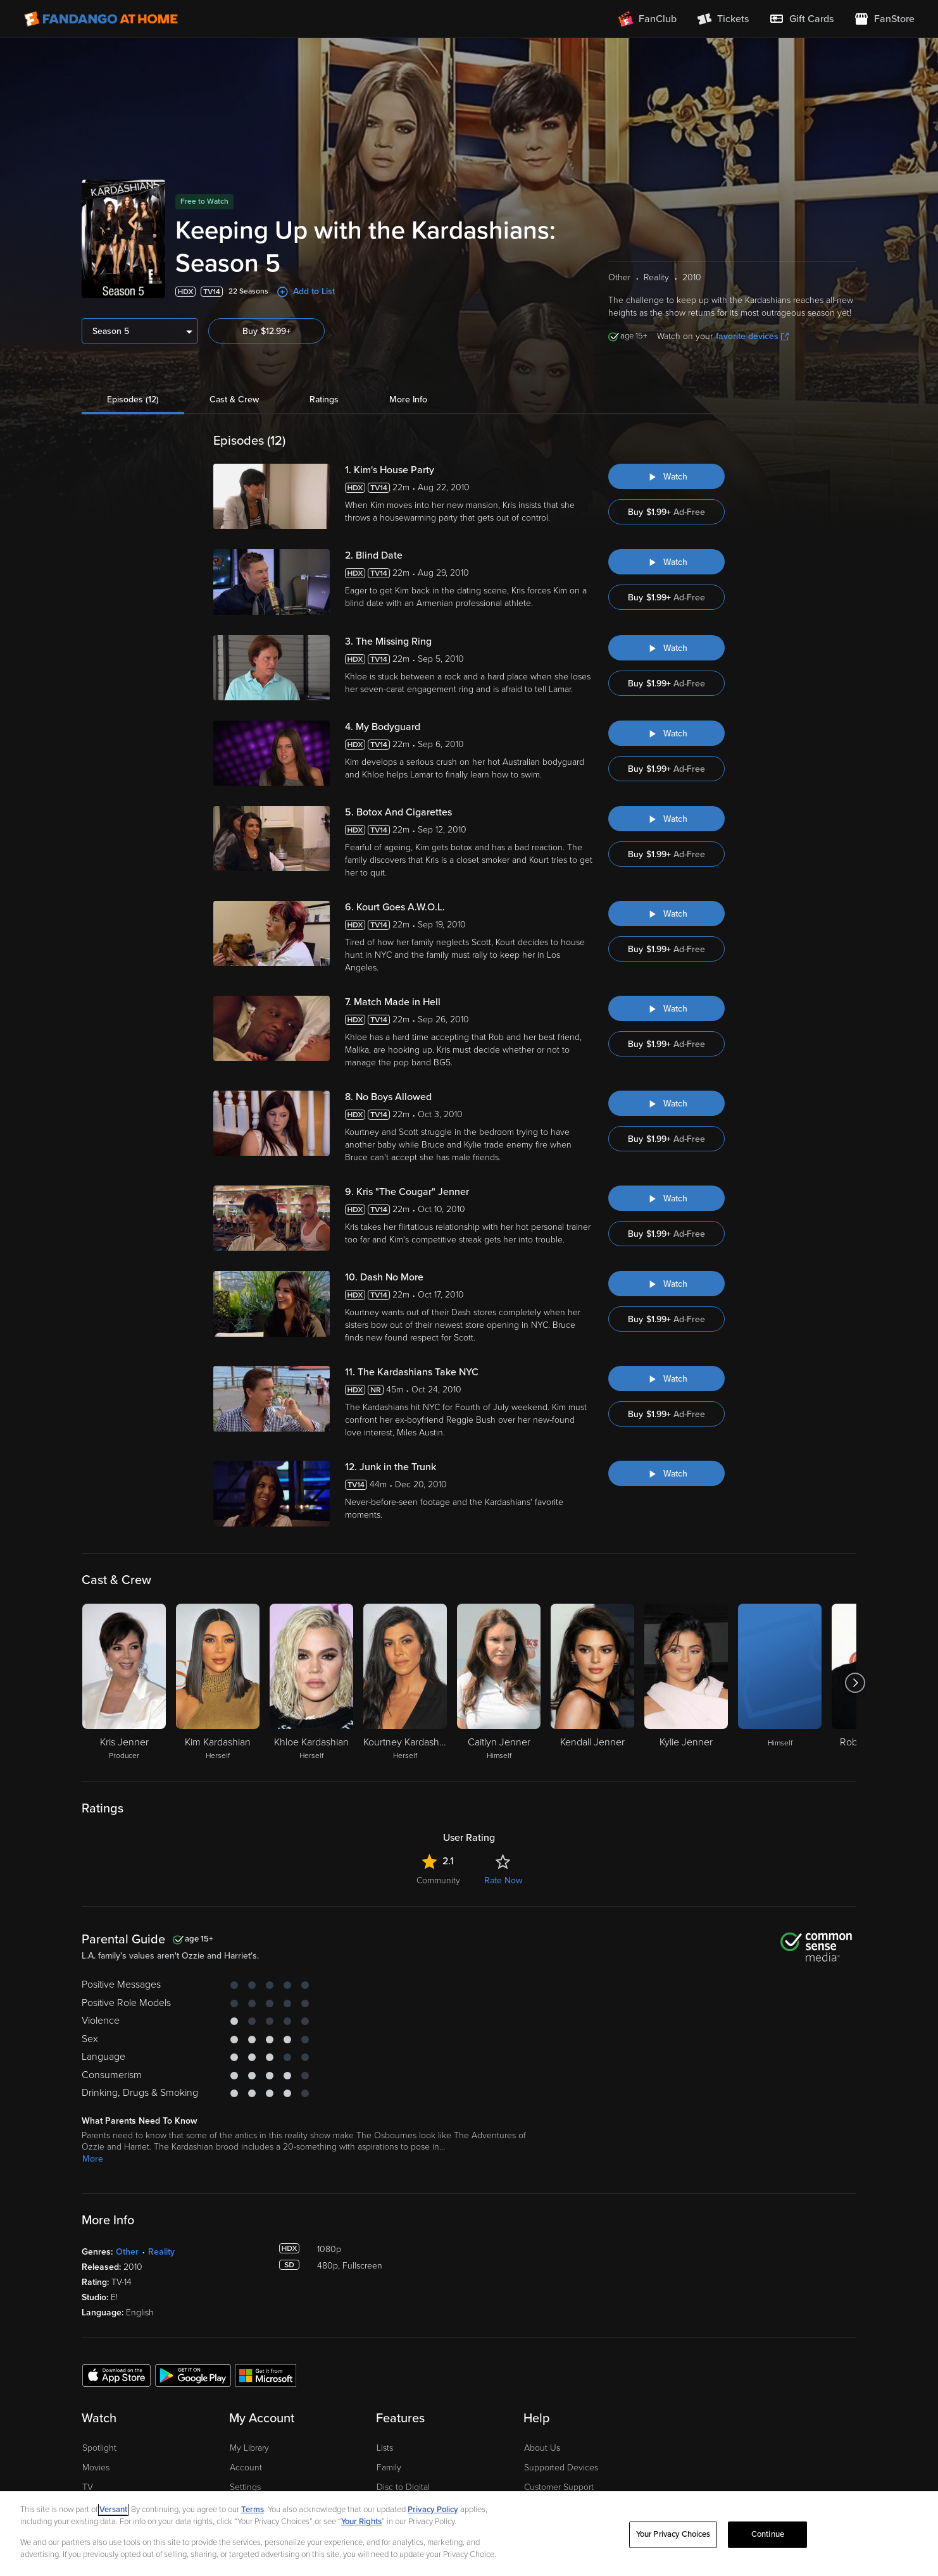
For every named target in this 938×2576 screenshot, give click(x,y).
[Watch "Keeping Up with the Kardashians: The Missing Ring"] (666, 647)
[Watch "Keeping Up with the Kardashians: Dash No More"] (666, 1283)
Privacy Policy (433, 2510)
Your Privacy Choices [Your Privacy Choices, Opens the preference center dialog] (673, 2534)
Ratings (324, 399)
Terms (252, 2510)
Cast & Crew (234, 399)
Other (127, 2251)
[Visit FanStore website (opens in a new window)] (884, 19)
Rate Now (503, 1880)
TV (87, 2487)
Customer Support (559, 2487)
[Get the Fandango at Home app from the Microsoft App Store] (266, 2374)
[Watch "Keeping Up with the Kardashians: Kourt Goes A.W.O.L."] (666, 913)
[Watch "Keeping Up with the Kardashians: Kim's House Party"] (666, 476)
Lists (385, 2448)
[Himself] (779, 1682)
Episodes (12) (133, 399)
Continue (767, 2534)
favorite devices (752, 336)
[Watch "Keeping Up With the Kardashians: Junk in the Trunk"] (666, 1473)
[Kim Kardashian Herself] (217, 1682)
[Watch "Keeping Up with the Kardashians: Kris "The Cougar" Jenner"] (666, 1198)
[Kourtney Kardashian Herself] (405, 1682)
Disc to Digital (403, 2487)
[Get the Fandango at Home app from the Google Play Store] (193, 2374)
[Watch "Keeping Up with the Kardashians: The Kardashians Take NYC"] (666, 1378)
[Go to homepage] (100, 19)
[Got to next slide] (854, 1682)
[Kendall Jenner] (592, 1682)
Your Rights (361, 2522)
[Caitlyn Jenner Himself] (498, 1682)
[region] (469, 2533)
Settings (245, 2487)
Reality (161, 2251)
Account (246, 2467)
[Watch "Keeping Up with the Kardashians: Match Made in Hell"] (666, 1008)
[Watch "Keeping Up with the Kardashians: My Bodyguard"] (666, 733)
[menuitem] (801, 19)
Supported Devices (561, 2467)
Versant (113, 2510)
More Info (408, 399)
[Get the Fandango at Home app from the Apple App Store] (116, 2374)
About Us (542, 2448)
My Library (249, 2448)
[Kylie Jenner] (686, 1682)
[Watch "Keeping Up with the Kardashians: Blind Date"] (666, 561)
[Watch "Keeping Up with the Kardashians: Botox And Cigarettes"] (666, 818)
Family (389, 2467)
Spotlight (99, 2448)
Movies (95, 2467)
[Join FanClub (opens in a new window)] (647, 19)
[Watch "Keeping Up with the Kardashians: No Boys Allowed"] (666, 1103)
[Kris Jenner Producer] (124, 1682)
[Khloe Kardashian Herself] (311, 1682)
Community (438, 1880)
